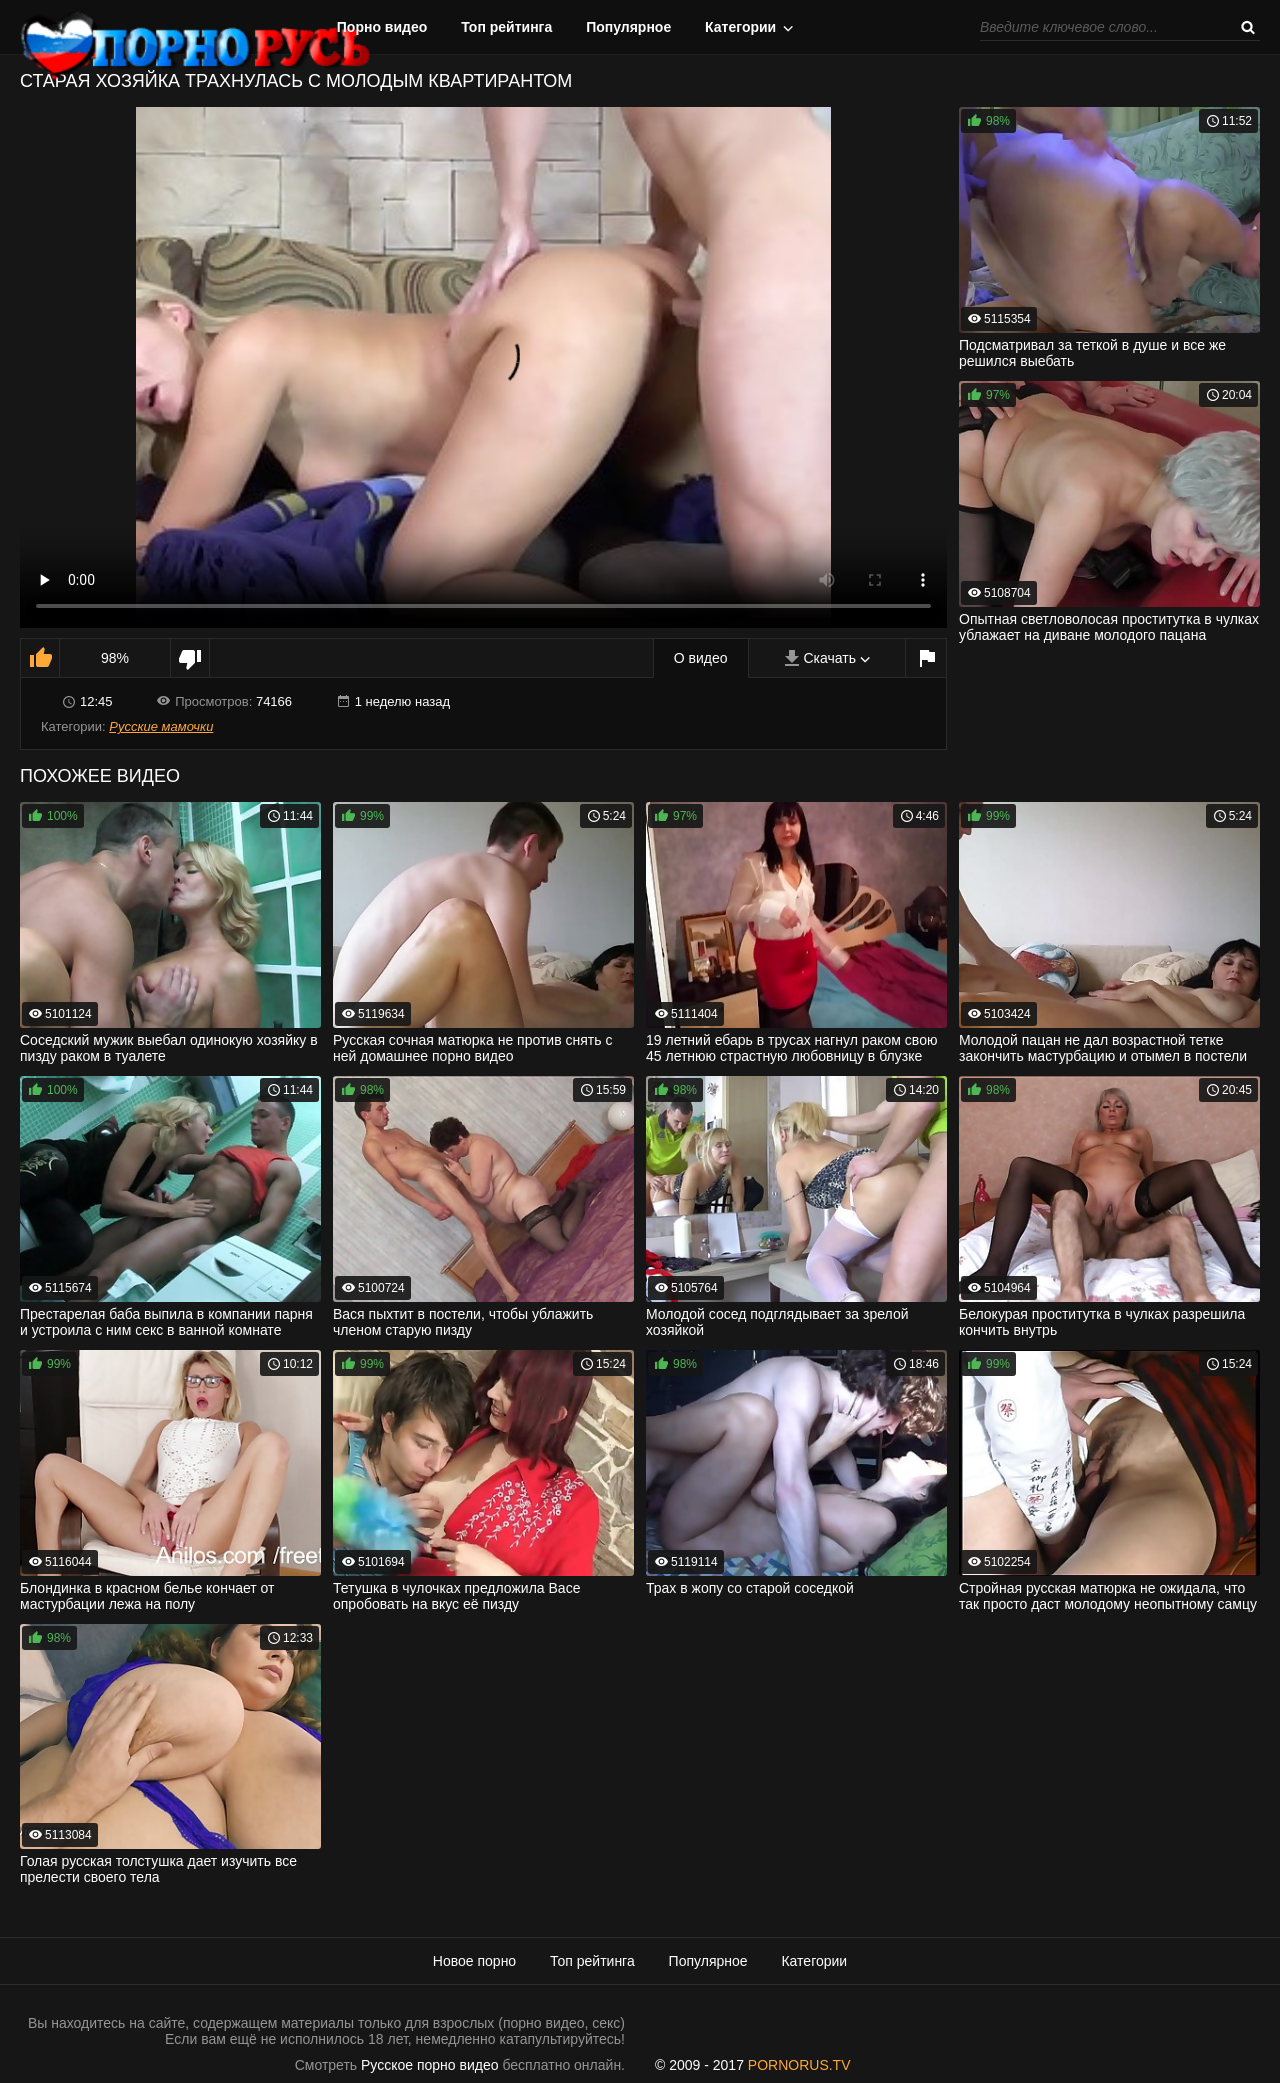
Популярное (628, 27)
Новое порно (474, 1961)
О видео (701, 658)
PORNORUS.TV (799, 2065)
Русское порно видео (429, 2065)
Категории (740, 27)
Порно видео (382, 27)
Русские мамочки (161, 726)
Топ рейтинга (506, 27)
